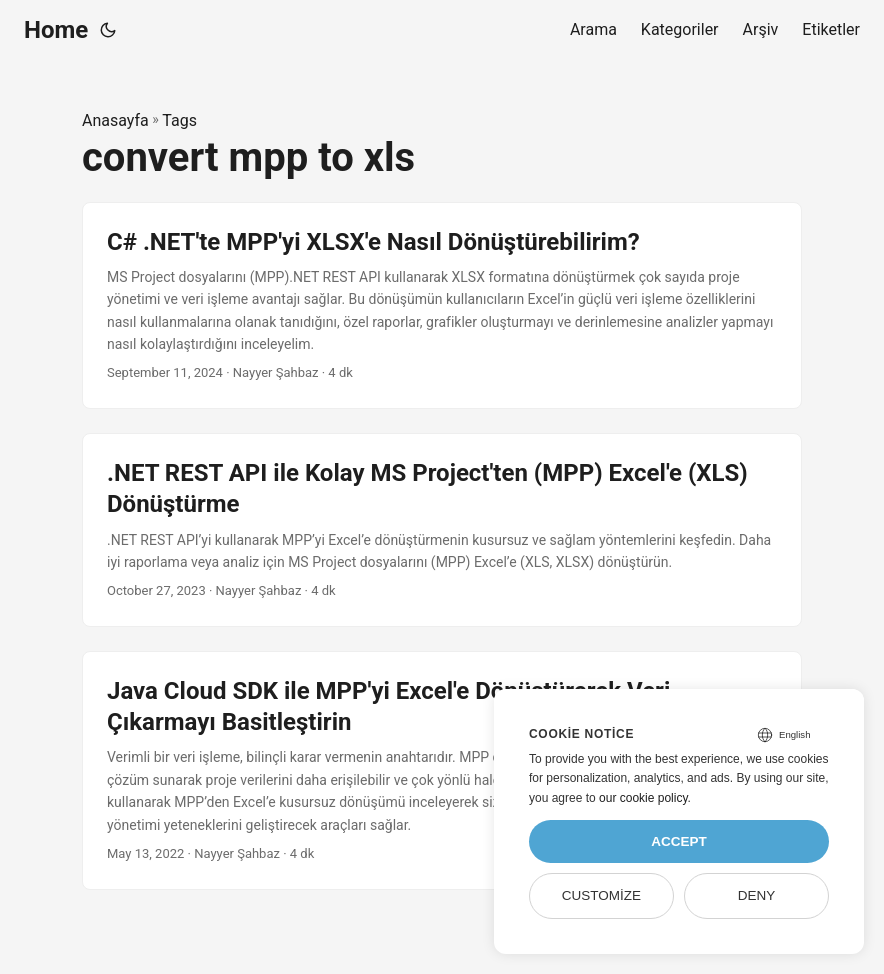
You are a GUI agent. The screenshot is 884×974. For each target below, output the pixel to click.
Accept (679, 841)
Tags (179, 120)
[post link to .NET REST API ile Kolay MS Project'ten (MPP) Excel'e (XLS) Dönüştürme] (442, 530)
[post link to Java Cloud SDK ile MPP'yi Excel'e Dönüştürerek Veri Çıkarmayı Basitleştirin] (442, 770)
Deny (757, 895)
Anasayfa (115, 120)
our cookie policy (643, 798)
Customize (601, 895)
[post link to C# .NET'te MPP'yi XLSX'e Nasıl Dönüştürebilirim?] (442, 306)
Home (56, 30)
